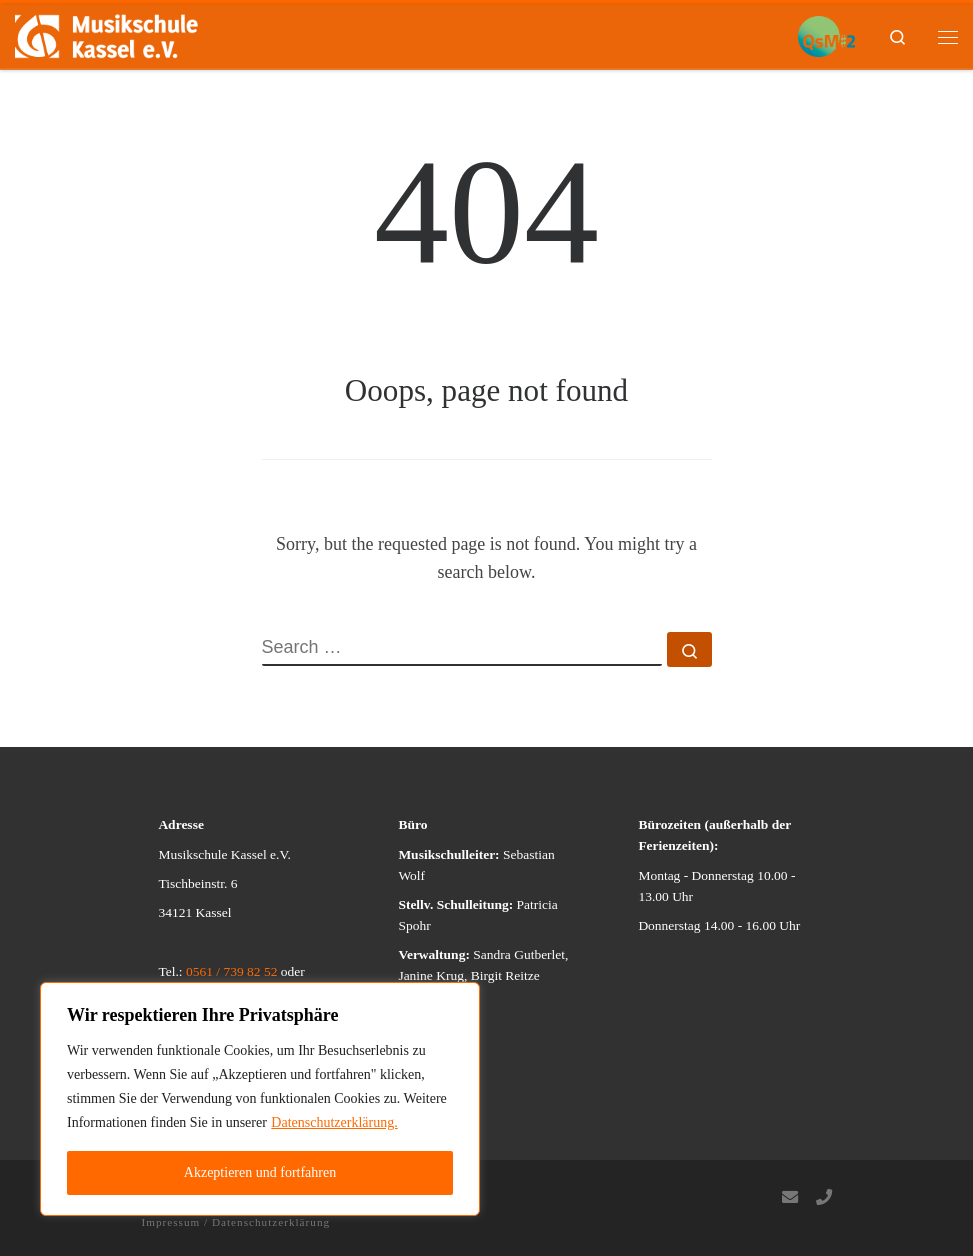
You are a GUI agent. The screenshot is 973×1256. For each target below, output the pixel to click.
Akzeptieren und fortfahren (260, 1172)
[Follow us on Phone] (824, 1198)
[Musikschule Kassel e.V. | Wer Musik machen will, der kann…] (106, 34)
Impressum (171, 1222)
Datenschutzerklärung (271, 1222)
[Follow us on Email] (790, 1198)
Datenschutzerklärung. (334, 1122)
